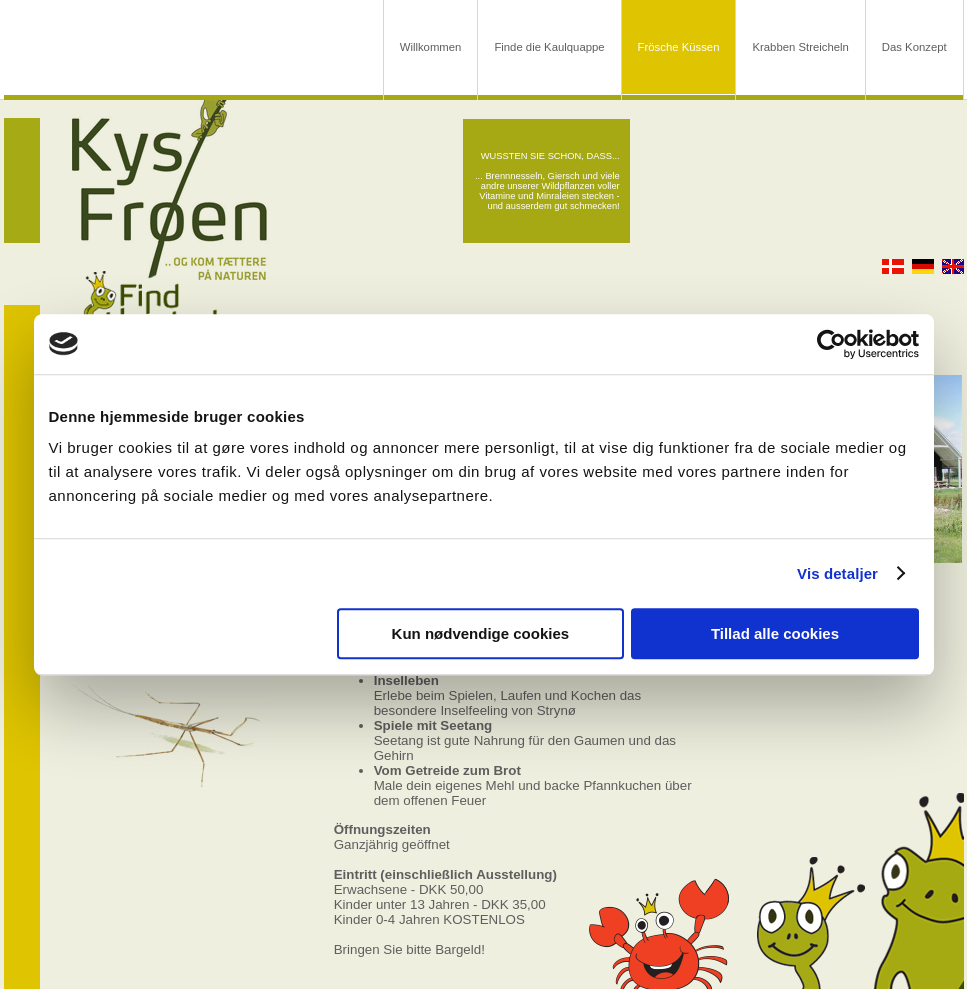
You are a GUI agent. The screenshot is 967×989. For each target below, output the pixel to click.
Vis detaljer (837, 573)
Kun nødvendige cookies (481, 633)
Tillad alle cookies (775, 633)
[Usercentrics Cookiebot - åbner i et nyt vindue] (831, 344)
